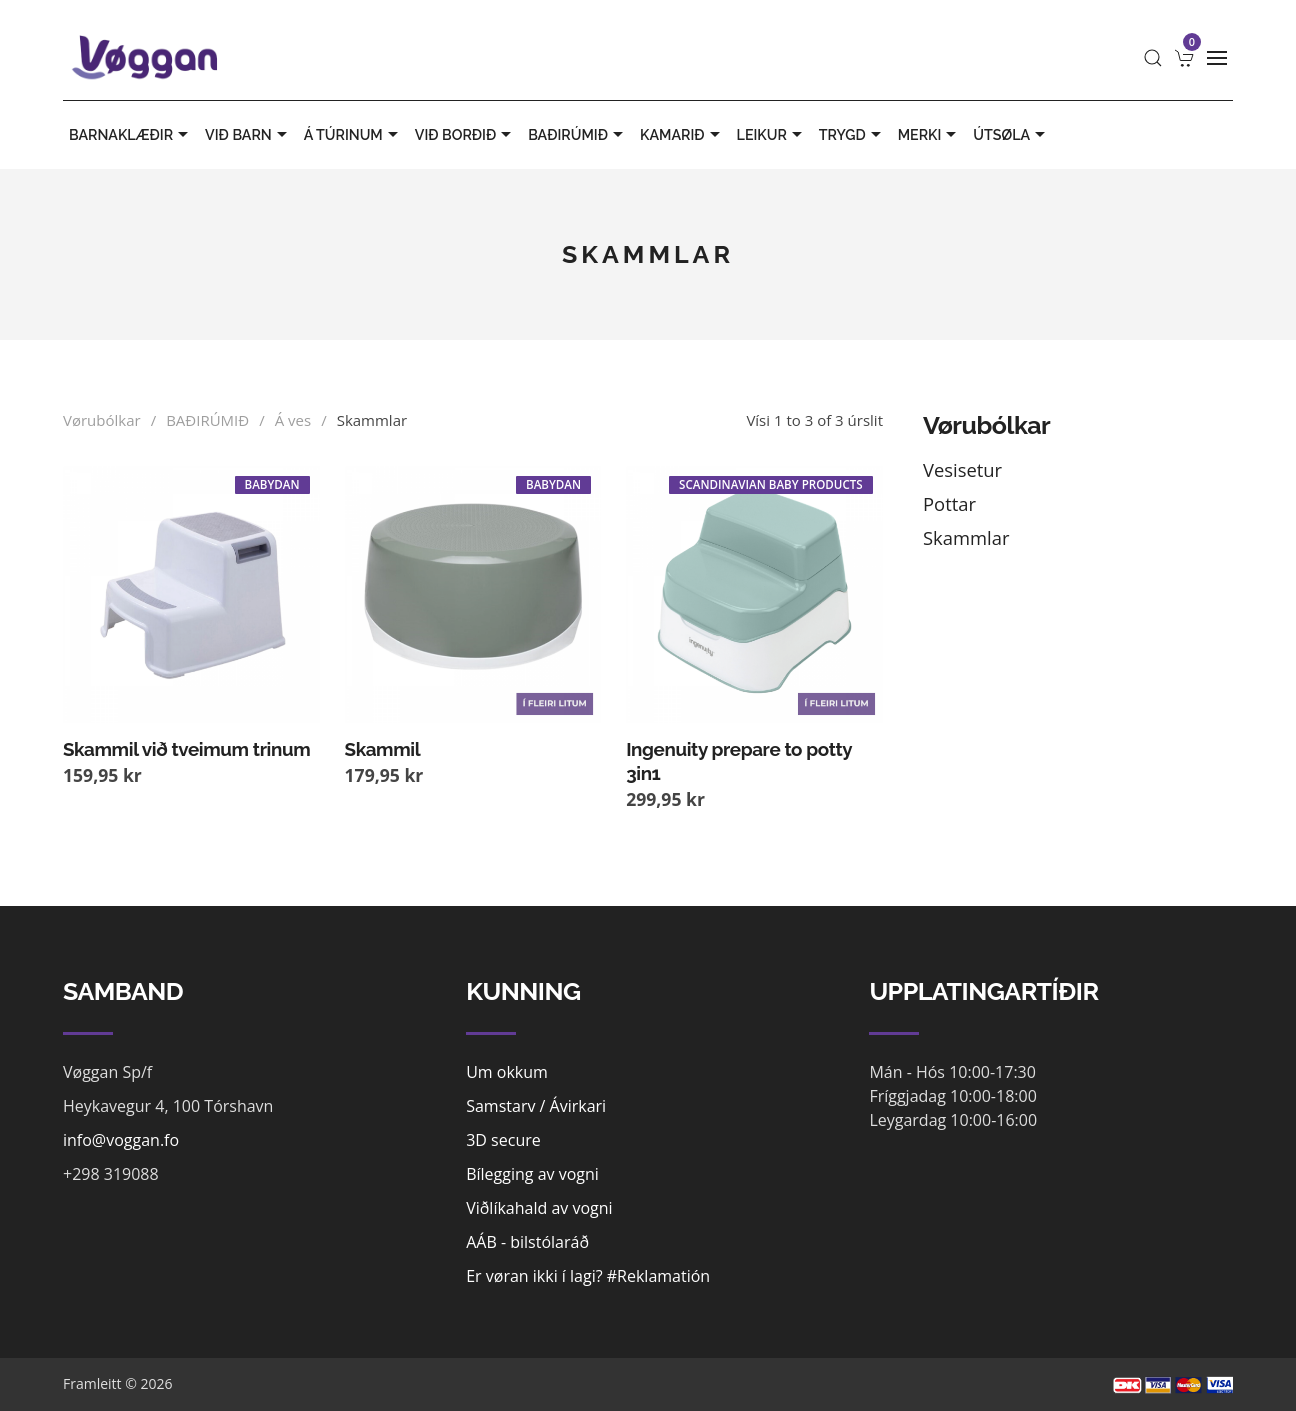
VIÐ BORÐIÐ (465, 135)
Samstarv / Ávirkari (536, 1106)
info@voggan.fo (121, 1140)
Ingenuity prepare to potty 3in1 (739, 761)
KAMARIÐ (682, 135)
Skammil (383, 749)
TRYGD (852, 135)
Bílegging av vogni (532, 1174)
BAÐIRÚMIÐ (578, 135)
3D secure (503, 1140)
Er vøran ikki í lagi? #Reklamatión (588, 1276)
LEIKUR (772, 135)
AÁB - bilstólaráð (527, 1242)
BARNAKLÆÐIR (131, 135)
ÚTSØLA (1011, 135)
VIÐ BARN (248, 135)
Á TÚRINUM (353, 135)
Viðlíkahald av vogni (539, 1208)
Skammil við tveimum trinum (186, 749)
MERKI (930, 135)
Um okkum (507, 1072)
